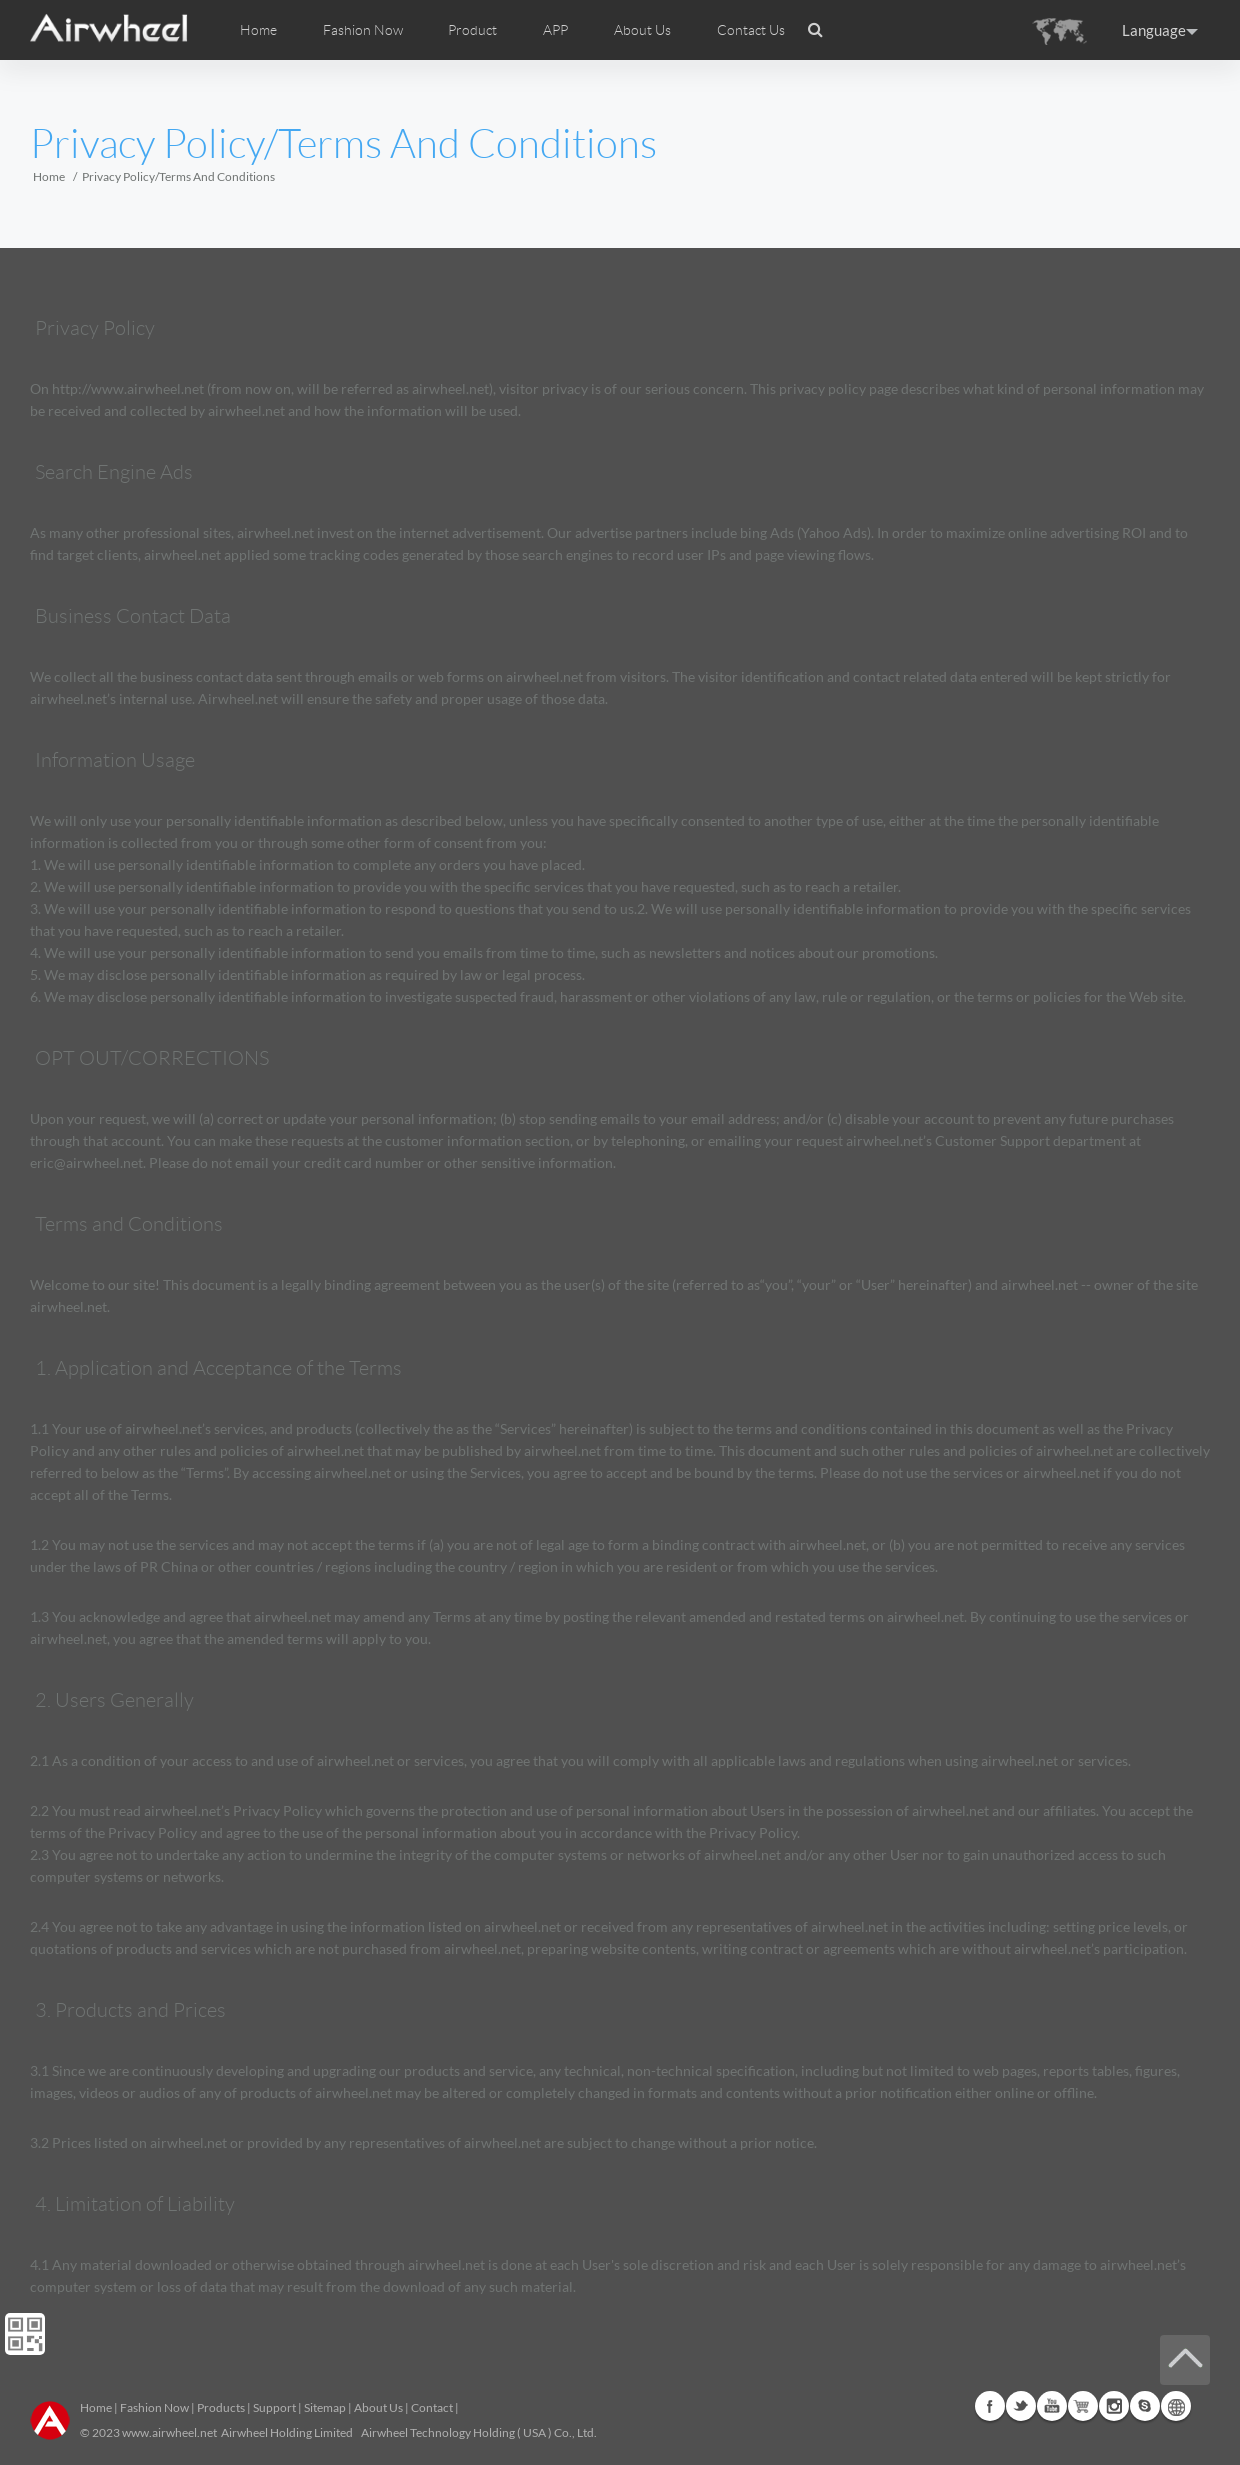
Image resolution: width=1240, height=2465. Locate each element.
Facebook (990, 2406)
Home (258, 30)
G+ (1083, 2406)
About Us (378, 2407)
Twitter (1021, 2406)
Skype (1145, 2406)
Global (1176, 2406)
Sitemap (325, 2407)
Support (274, 2407)
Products (221, 2407)
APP (555, 30)
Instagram (1114, 2406)
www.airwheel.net (169, 2432)
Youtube (1052, 2406)
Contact (432, 2407)
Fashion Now (154, 2407)
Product (472, 30)
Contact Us (751, 30)
